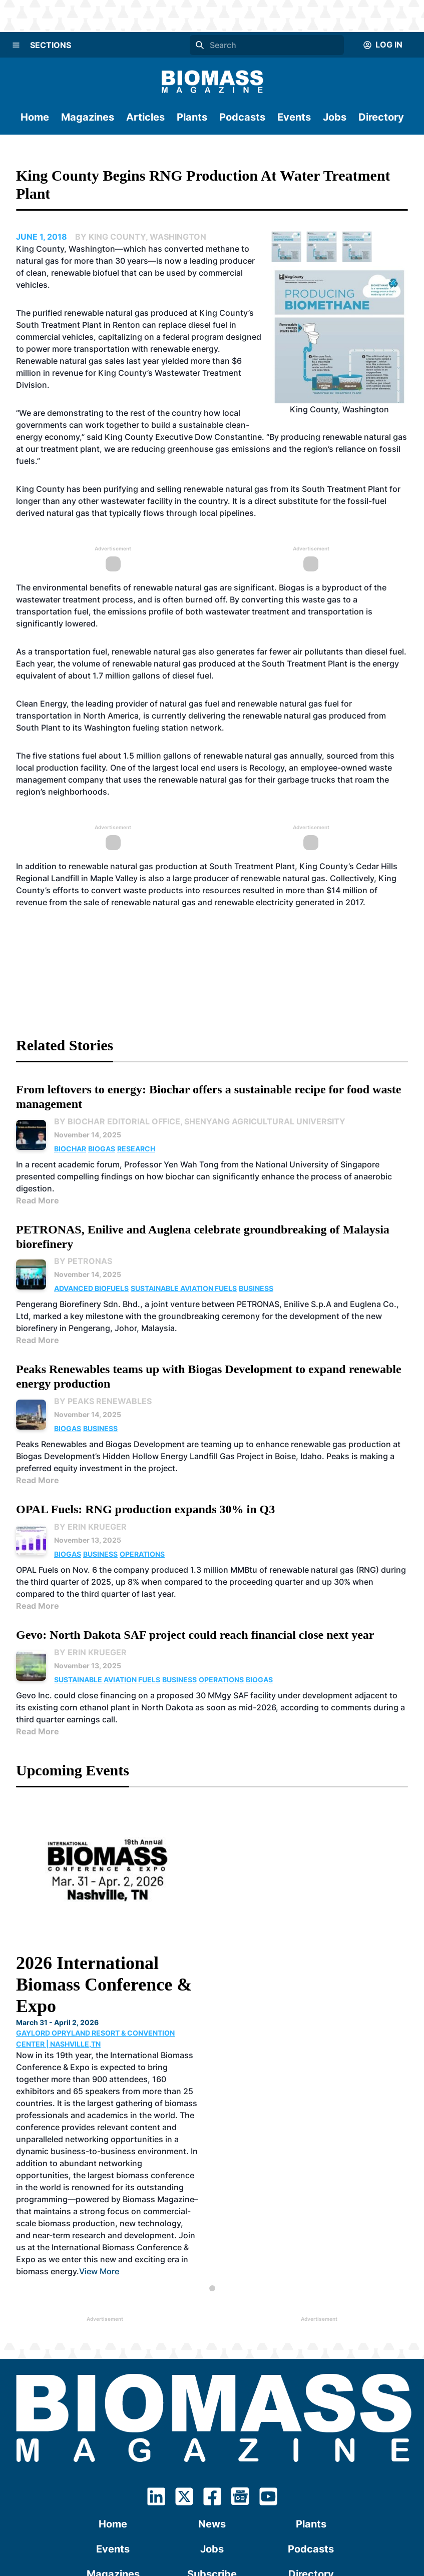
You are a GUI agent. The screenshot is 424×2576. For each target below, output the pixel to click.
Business (256, 1288)
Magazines (87, 117)
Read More (37, 1200)
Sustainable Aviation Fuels (184, 1288)
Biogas (101, 1148)
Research (136, 1148)
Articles (145, 117)
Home (35, 117)
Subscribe (212, 2400)
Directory (381, 117)
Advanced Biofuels (91, 1288)
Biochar (70, 1148)
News (212, 2350)
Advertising (310, 2425)
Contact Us (211, 2425)
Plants (192, 117)
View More (228, 2097)
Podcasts (242, 117)
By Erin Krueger (90, 1527)
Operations (142, 1554)
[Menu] (16, 45)
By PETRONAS (83, 1261)
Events (294, 117)
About (113, 2425)
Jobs (334, 117)
